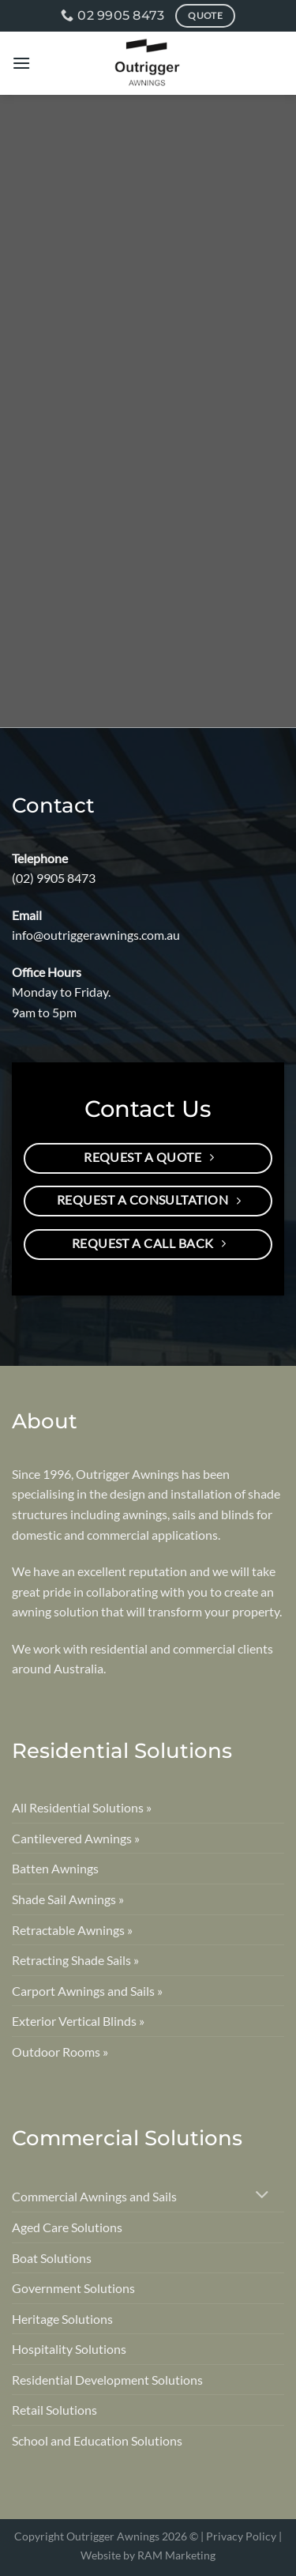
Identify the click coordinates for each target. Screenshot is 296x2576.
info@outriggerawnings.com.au (96, 934)
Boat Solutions (52, 2257)
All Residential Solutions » (82, 1807)
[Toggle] (262, 2196)
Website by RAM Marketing (148, 2555)
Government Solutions (73, 2287)
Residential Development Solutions (107, 2379)
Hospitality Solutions (69, 2348)
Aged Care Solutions (67, 2227)
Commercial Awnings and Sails (94, 2196)
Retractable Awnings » (72, 1929)
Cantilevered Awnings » (76, 1838)
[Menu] (21, 62)
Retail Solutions (54, 2409)
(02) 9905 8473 (54, 877)
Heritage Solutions (62, 2318)
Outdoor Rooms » (60, 2051)
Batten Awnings (55, 1868)
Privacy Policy (241, 2536)
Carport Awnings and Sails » (87, 1990)
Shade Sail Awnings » (68, 1899)
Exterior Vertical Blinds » (78, 2020)
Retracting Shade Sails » (75, 1959)
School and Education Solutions (97, 2440)
